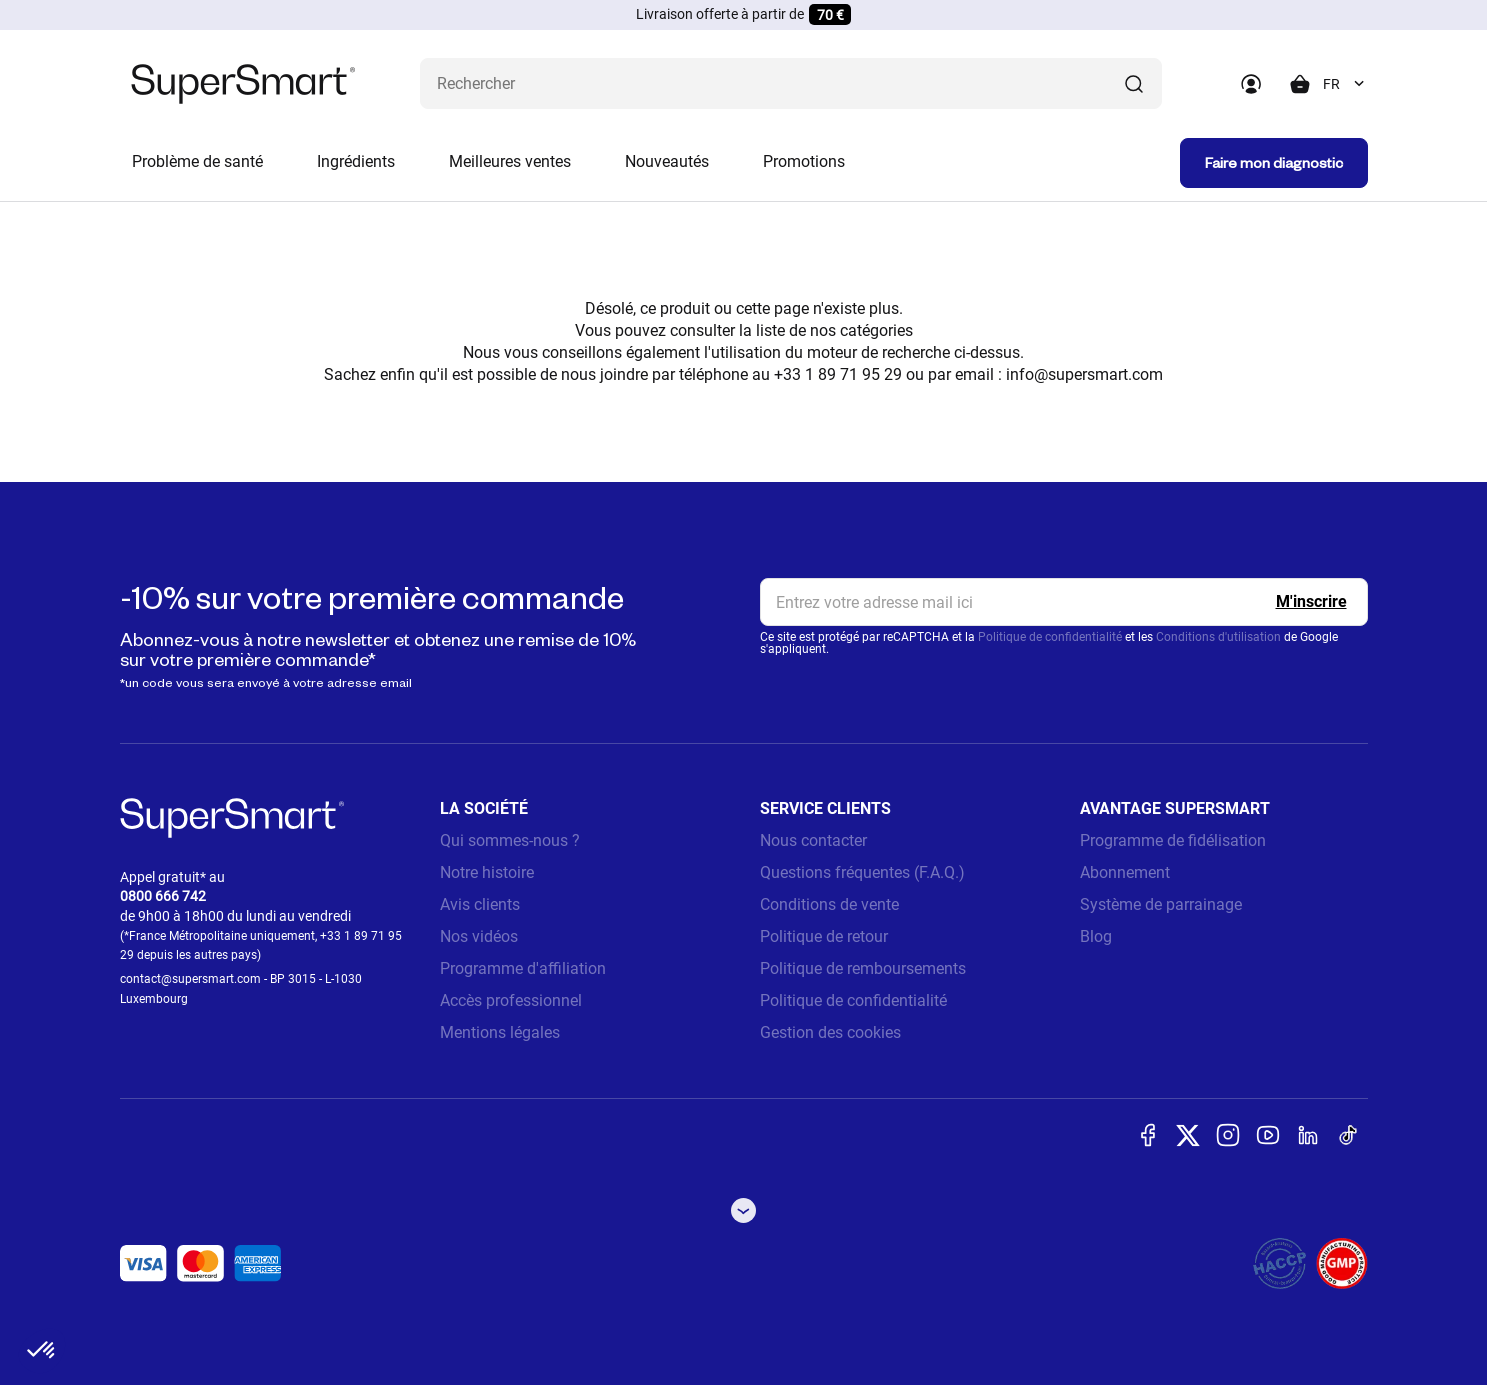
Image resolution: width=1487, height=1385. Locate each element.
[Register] (1311, 602)
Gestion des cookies (830, 1032)
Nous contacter (813, 840)
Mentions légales (500, 1032)
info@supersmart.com (1084, 374)
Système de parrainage (1161, 904)
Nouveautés (667, 161)
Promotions (804, 161)
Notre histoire (487, 872)
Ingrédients (356, 161)
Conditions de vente (829, 904)
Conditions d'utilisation (1218, 637)
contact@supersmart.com (190, 979)
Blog (1096, 936)
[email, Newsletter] (1064, 602)
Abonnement (1125, 872)
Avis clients (480, 904)
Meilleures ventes (510, 161)
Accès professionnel (511, 1000)
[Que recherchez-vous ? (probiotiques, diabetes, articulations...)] (791, 83)
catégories (876, 330)
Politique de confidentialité (1050, 637)
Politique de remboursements (863, 968)
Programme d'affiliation (523, 968)
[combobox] (1345, 84)
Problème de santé (197, 161)
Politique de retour (824, 936)
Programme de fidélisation (1173, 840)
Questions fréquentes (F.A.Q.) (862, 872)
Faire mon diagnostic (1274, 162)
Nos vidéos (479, 936)
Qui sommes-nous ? (510, 840)
